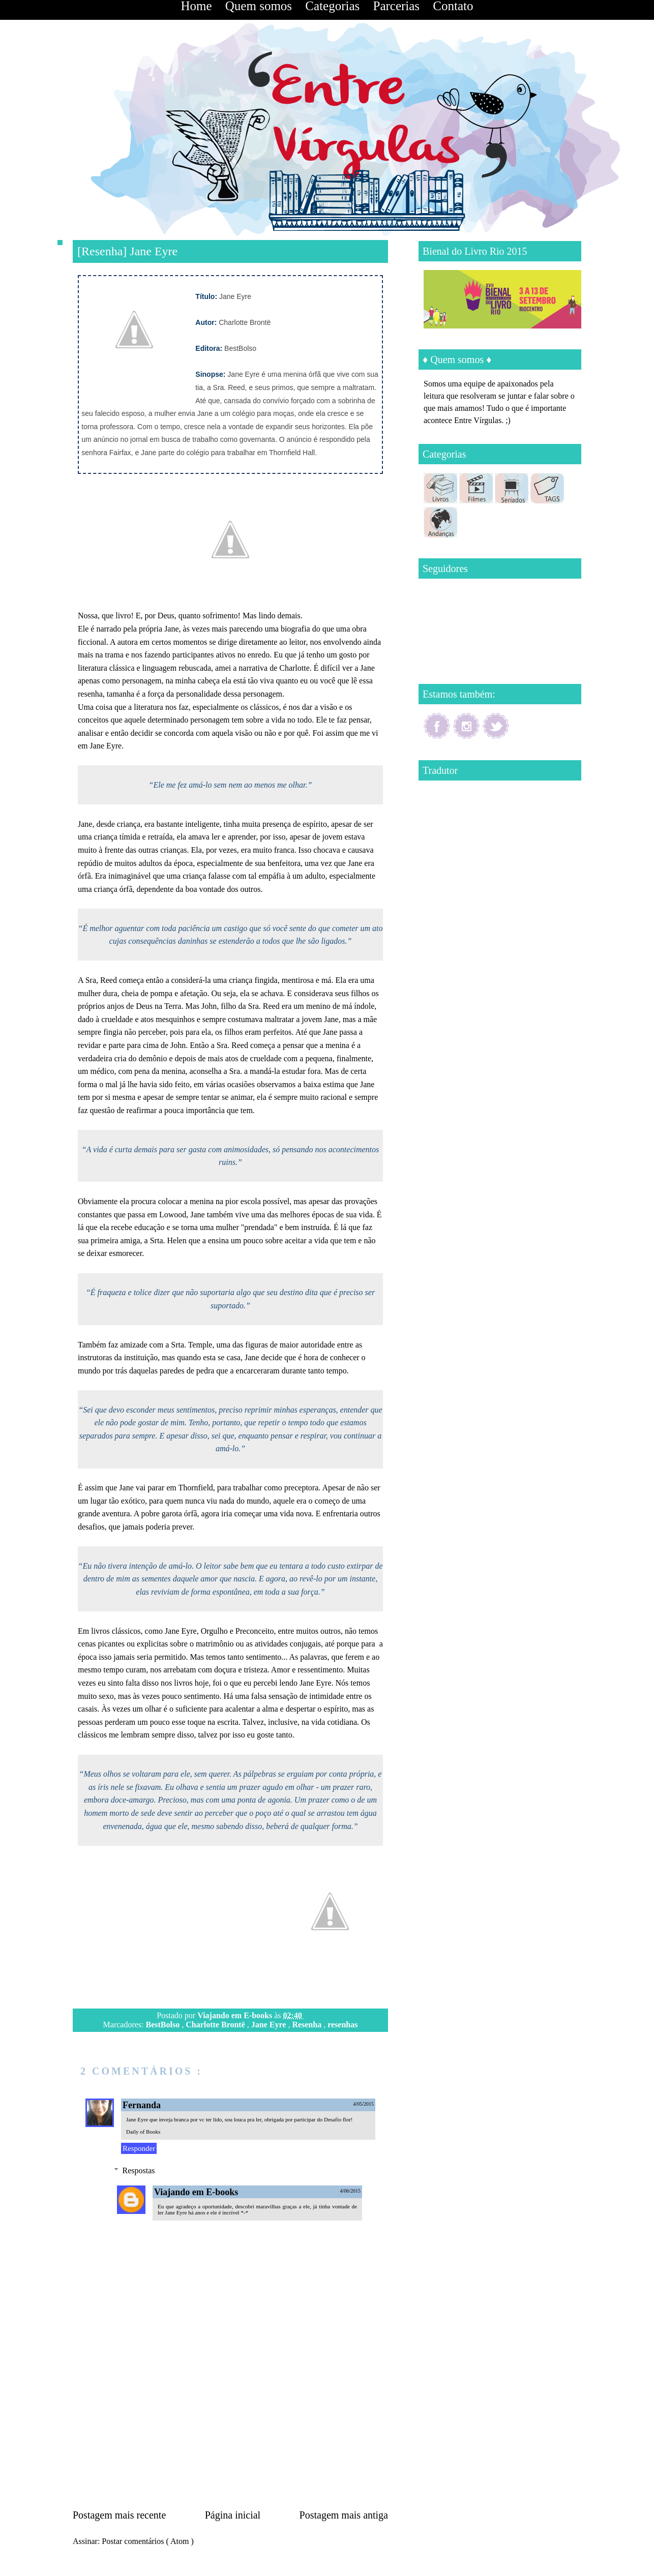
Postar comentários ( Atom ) (147, 2541)
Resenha (307, 2024)
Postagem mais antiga (344, 2515)
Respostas (139, 2170)
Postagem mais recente (119, 2515)
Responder (139, 2148)
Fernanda (142, 2105)
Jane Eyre (269, 2024)
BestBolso (164, 2024)
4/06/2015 (350, 2191)
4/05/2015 (363, 2104)
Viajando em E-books (235, 2015)
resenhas (343, 2024)
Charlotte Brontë (216, 2024)
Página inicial (232, 2515)
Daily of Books (143, 2132)
